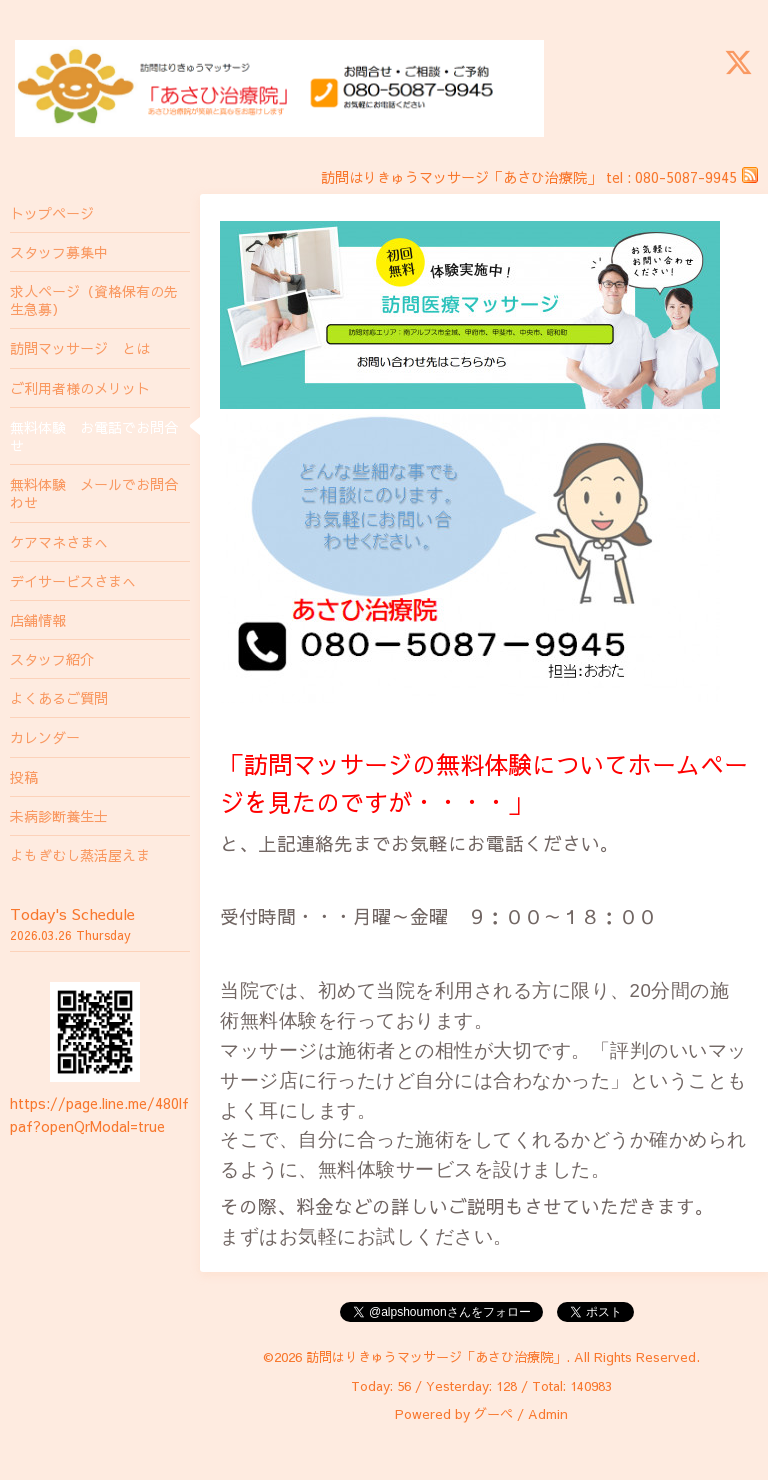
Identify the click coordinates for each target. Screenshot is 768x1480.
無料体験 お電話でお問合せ (94, 436)
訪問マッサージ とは (80, 348)
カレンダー (45, 737)
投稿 (24, 777)
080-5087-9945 (686, 177)
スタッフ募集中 (59, 252)
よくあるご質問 (59, 698)
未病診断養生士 (59, 816)
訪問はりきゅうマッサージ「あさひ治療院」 (436, 1357)
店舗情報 (38, 620)
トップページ (52, 213)
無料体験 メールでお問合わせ (94, 493)
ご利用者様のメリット (80, 388)
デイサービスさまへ (73, 581)
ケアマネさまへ (59, 542)
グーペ (493, 1414)
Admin (548, 1414)
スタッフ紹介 (52, 659)
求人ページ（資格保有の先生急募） (94, 300)
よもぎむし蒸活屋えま (80, 855)
